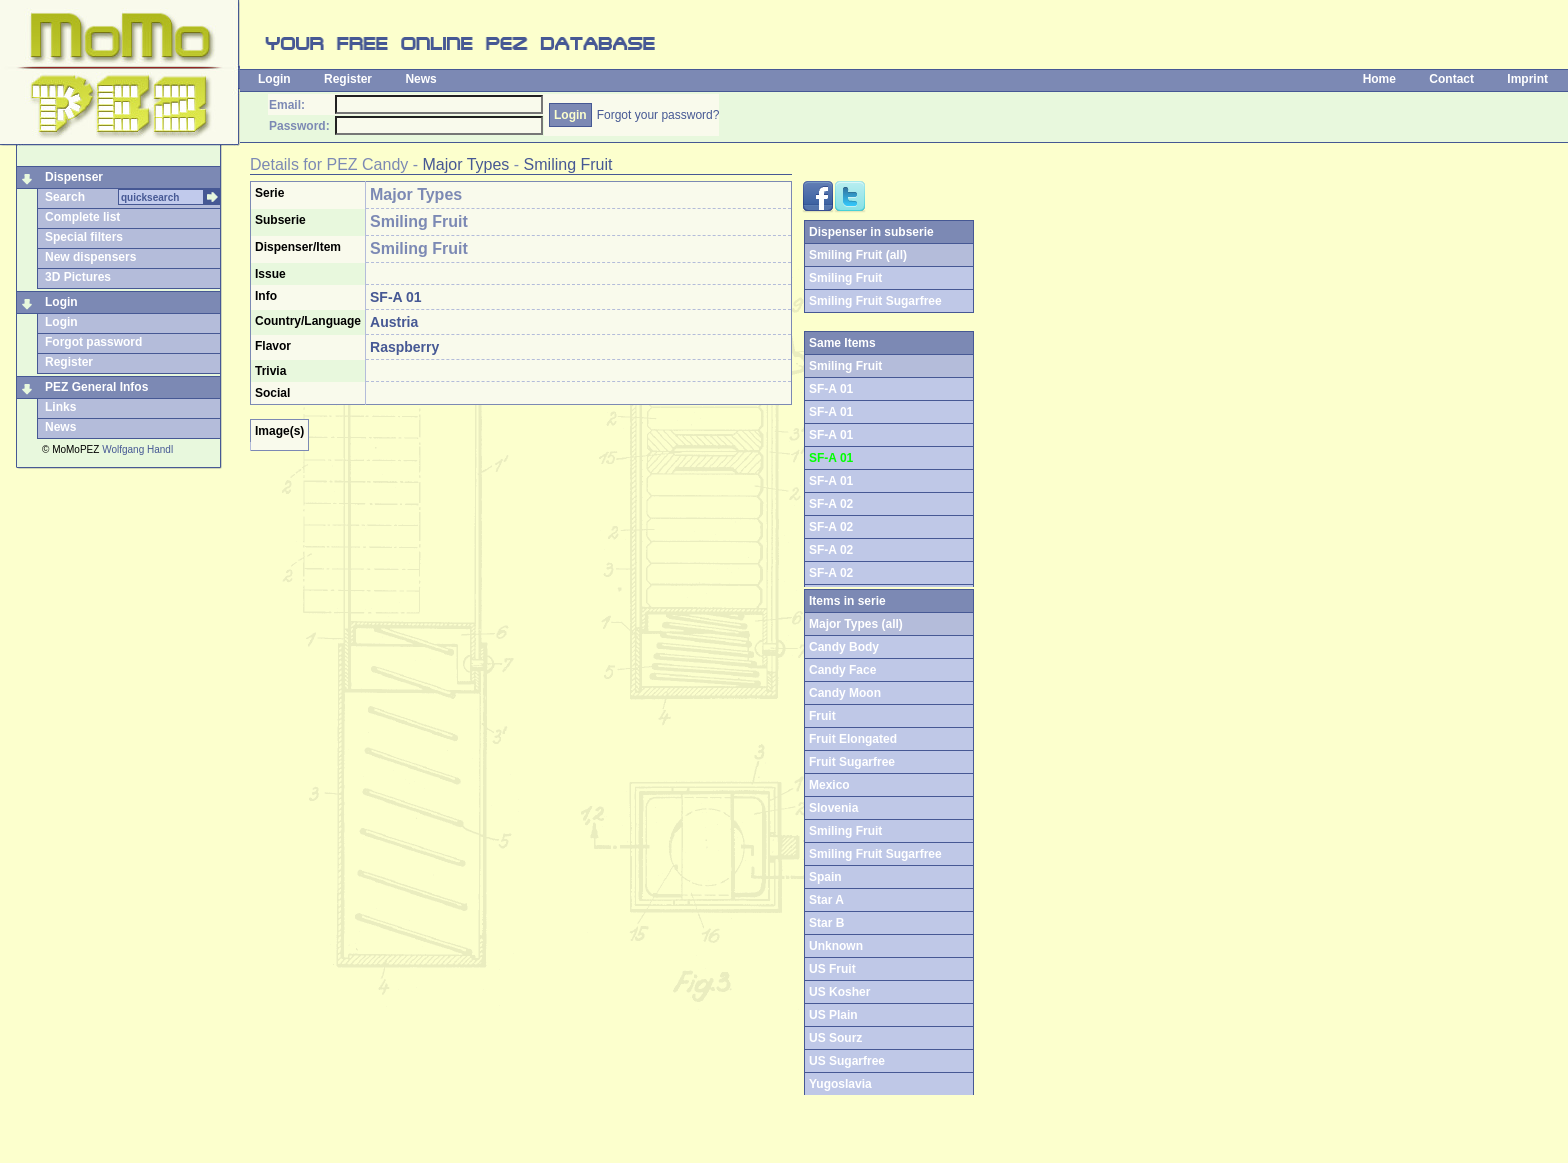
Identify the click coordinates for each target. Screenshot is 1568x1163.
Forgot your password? (658, 115)
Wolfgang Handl (137, 449)
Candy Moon (845, 693)
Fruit (822, 716)
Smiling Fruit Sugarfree (875, 301)
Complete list (82, 217)
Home (1379, 79)
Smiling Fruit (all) (858, 255)
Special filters (84, 237)
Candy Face (842, 670)
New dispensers (90, 257)
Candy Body (844, 647)
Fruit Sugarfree (852, 762)
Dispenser (74, 177)
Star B (826, 923)
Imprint (1527, 79)
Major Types (466, 164)
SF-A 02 (831, 504)
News (420, 79)
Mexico (829, 785)
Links (60, 407)
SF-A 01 (831, 389)
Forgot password (93, 342)
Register (348, 79)
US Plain (833, 1015)
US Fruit (832, 969)
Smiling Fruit (568, 164)
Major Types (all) (856, 624)
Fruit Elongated (853, 739)
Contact (1451, 79)
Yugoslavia (840, 1084)
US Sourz (835, 1038)
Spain (825, 877)
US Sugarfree (847, 1061)
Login (274, 79)
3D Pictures (78, 277)
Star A (826, 900)
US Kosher (839, 992)
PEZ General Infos (96, 387)
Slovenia (833, 808)
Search (65, 197)
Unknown (836, 946)
